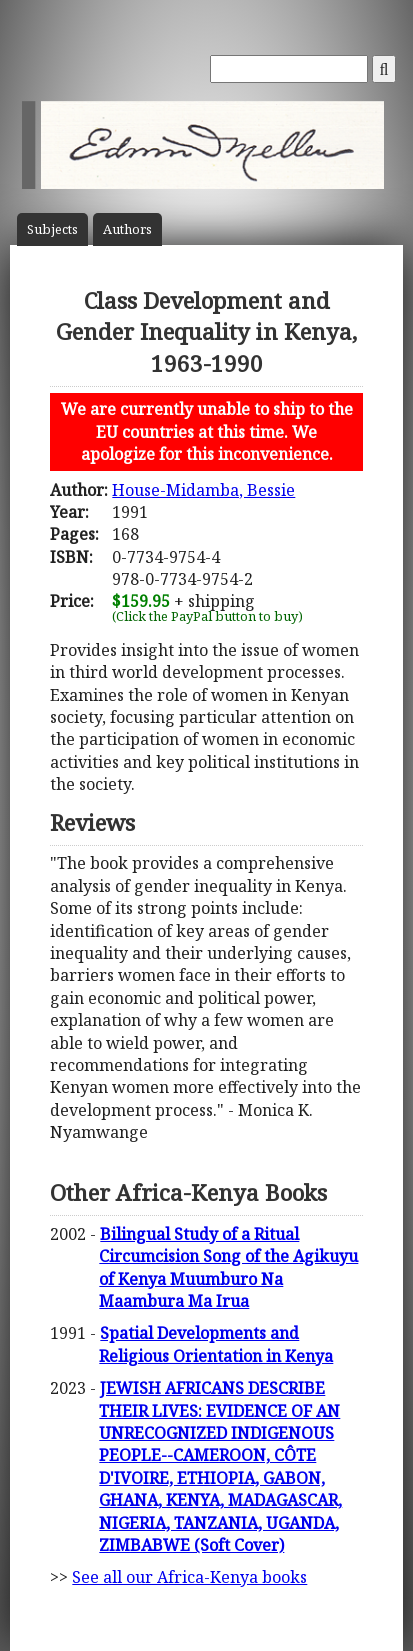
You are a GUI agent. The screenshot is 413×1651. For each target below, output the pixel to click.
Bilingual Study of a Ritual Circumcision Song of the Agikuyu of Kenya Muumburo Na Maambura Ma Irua (228, 1267)
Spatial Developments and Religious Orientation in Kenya (216, 1344)
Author (127, 229)
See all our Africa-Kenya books (189, 1577)
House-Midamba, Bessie (203, 490)
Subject (52, 229)
